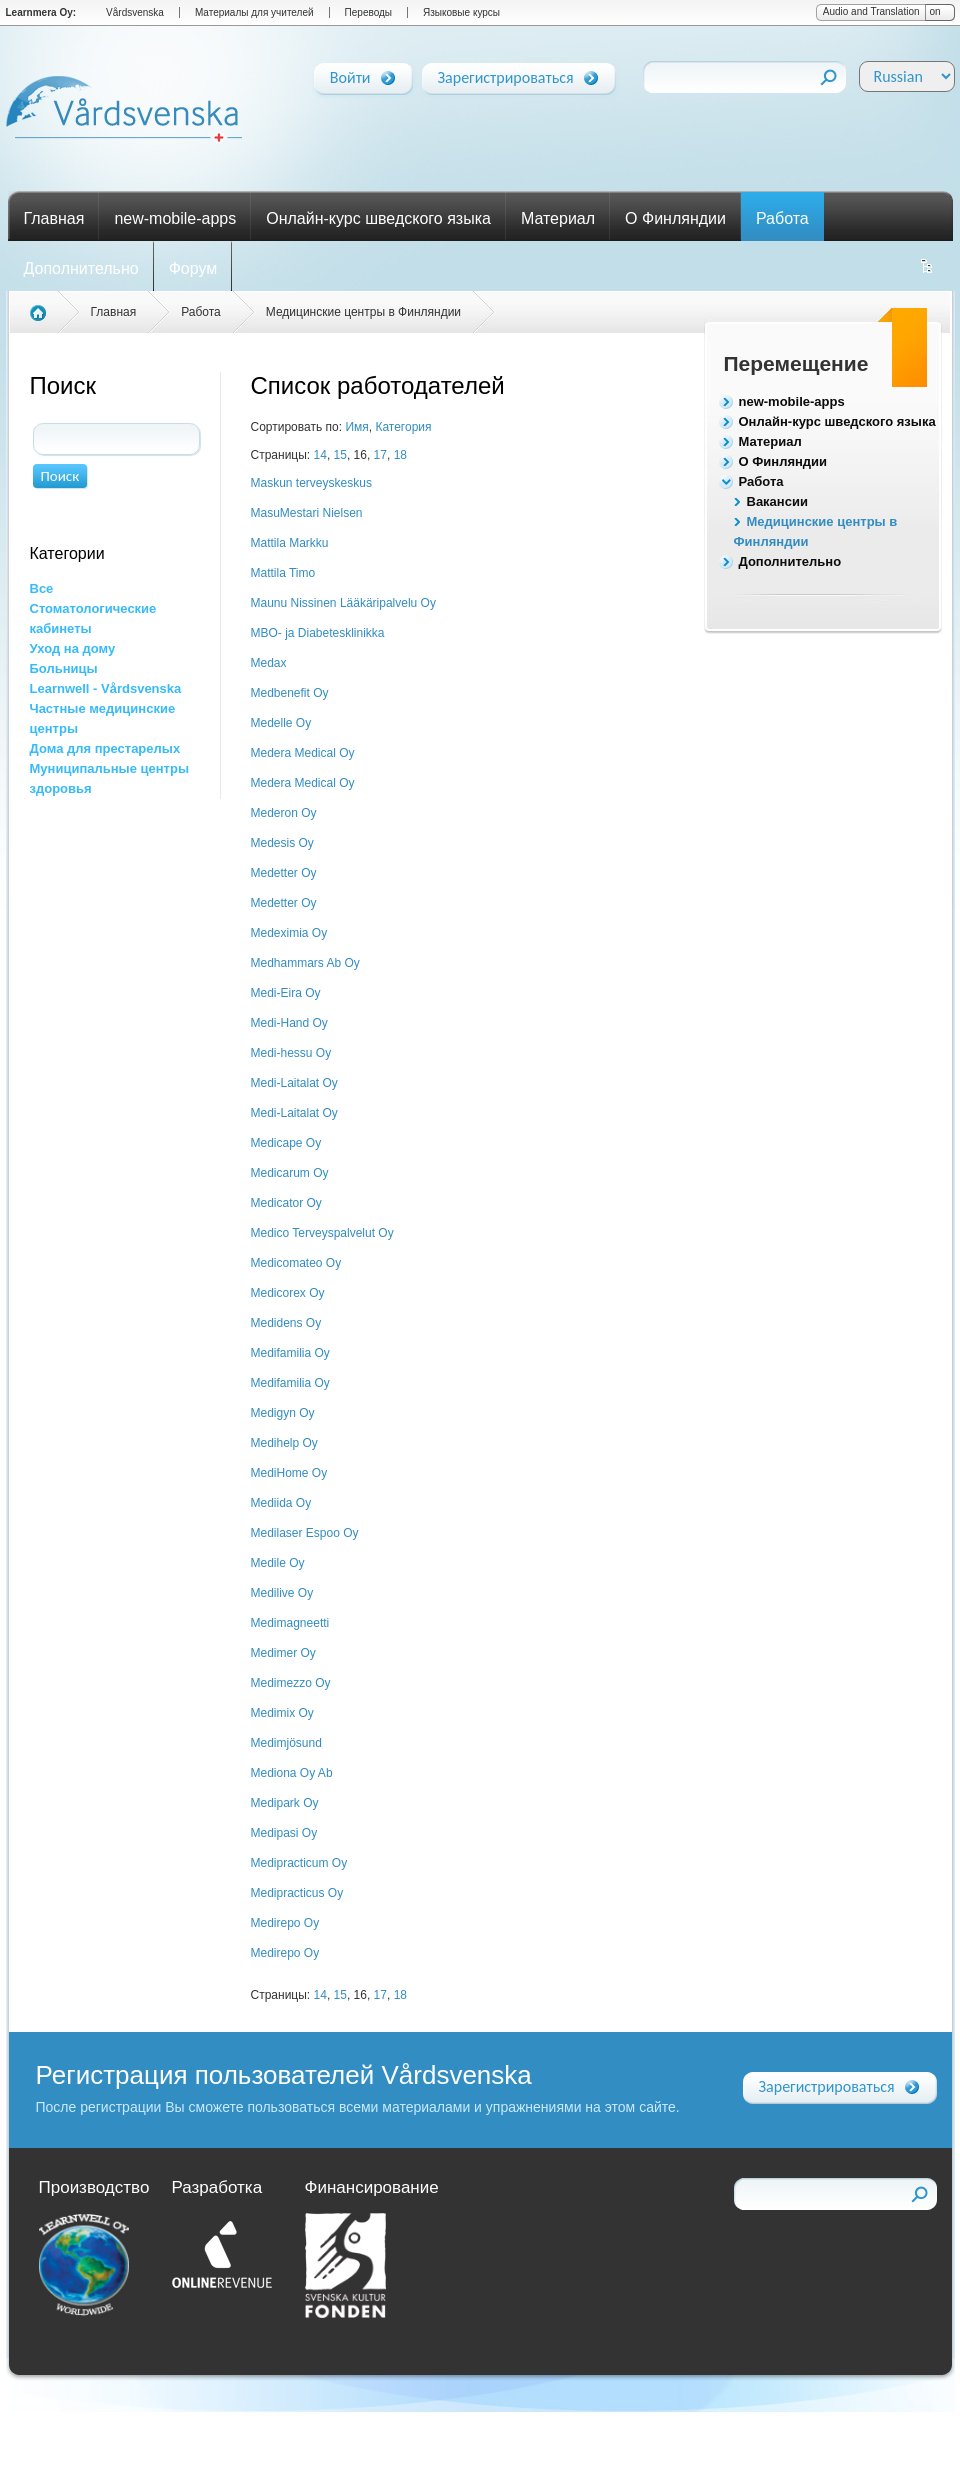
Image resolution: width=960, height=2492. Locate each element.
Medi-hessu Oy (291, 1053)
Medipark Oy (285, 1803)
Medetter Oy (284, 873)
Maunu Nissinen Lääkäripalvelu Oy (343, 603)
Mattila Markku (290, 543)
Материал (558, 218)
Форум (193, 268)
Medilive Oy (282, 1593)
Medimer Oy (283, 1653)
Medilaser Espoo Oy (305, 1533)
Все (42, 588)
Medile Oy (278, 1563)
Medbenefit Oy (290, 693)
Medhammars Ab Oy (305, 963)
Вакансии (777, 501)
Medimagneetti (290, 1623)
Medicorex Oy (288, 1293)
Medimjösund (286, 1743)
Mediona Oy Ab (292, 1773)
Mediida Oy (281, 1503)
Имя (356, 427)
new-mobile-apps (175, 218)
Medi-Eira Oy (286, 993)
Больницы (64, 668)
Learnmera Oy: (41, 12)
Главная (54, 218)
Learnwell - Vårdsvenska (106, 688)
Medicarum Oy (290, 1173)
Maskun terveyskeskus (311, 483)
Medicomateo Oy (296, 1263)
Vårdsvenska (135, 12)
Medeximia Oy (289, 933)
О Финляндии (675, 218)
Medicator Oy (286, 1203)
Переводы (368, 12)
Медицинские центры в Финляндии (363, 312)
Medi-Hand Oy (289, 1023)
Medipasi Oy (284, 1833)
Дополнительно (81, 268)
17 (380, 455)
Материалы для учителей (254, 12)
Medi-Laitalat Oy (294, 1083)
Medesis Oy (282, 843)
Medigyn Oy (283, 1413)
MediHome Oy (289, 1473)
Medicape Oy (286, 1143)
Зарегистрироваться (506, 74)
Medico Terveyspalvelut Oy (322, 1233)
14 (320, 455)
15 (340, 455)
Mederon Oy (284, 813)
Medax (269, 663)
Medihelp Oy (284, 1443)
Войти (350, 74)
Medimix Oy (282, 1713)
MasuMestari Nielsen (307, 513)
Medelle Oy (281, 723)
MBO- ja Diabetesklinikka (318, 633)
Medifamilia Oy (290, 1353)
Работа (782, 218)
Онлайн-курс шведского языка (378, 218)
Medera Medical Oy (303, 753)
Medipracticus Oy (297, 1893)
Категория (403, 427)
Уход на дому (73, 648)
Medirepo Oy (285, 1923)
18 (400, 455)
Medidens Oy (286, 1323)
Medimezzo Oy (291, 1683)
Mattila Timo (283, 573)
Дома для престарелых (105, 748)
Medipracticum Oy (299, 1863)
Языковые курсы (461, 12)
